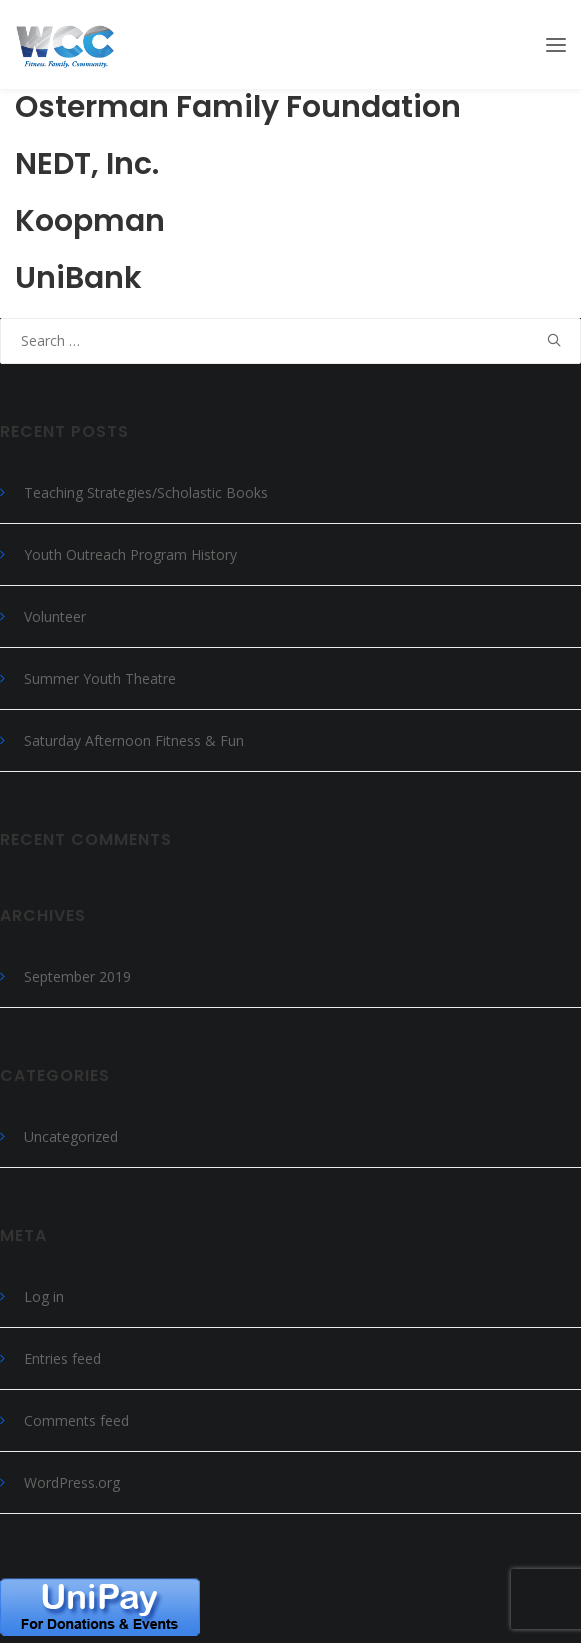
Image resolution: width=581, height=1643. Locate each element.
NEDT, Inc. (87, 164)
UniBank (78, 278)
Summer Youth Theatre (100, 678)
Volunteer (55, 616)
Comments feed (76, 1420)
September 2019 (77, 976)
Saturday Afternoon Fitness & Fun (134, 740)
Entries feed (62, 1358)
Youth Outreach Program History (130, 554)
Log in (44, 1296)
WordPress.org (72, 1482)
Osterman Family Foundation (238, 107)
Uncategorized (71, 1136)
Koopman (90, 221)
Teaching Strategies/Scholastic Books (146, 492)
